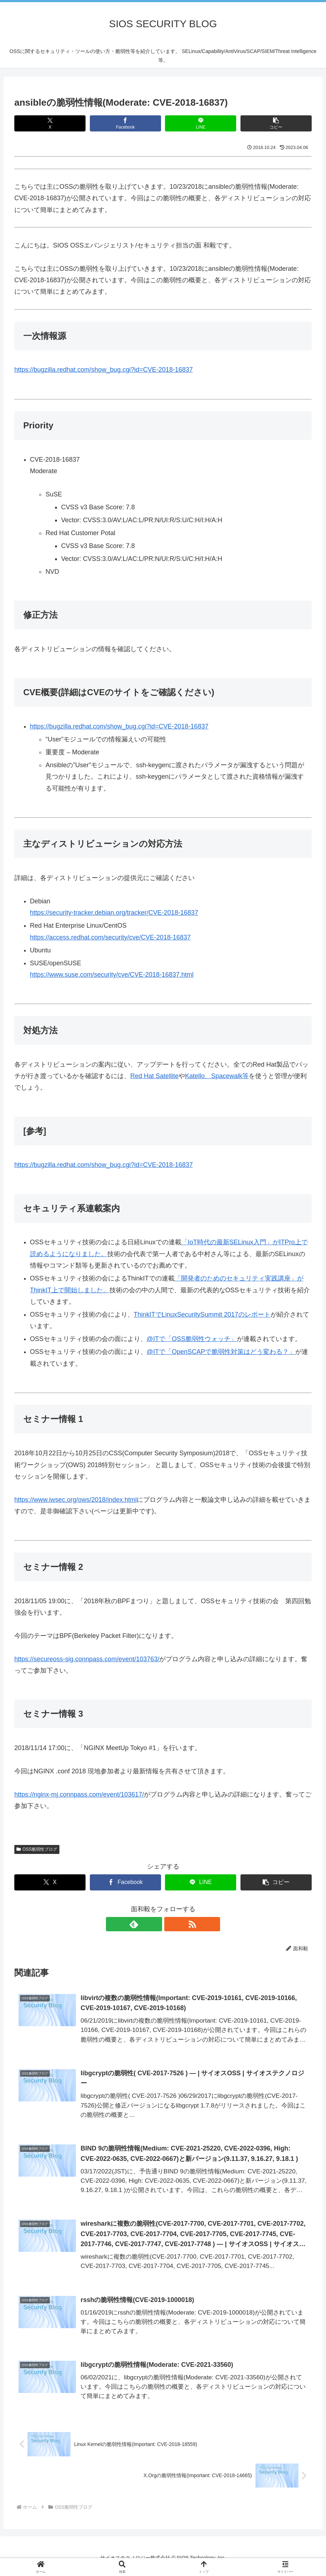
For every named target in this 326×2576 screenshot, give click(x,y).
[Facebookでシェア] (125, 123)
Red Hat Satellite (154, 1076)
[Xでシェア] (50, 123)
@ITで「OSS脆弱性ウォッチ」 (192, 1338)
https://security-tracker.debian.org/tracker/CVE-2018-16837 (114, 912)
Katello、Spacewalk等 (217, 1076)
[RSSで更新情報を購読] (171, 1924)
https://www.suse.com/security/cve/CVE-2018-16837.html (112, 974)
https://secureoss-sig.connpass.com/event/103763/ (86, 1659)
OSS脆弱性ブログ (36, 1849)
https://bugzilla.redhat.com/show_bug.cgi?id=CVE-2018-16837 (103, 369)
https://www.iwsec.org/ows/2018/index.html (75, 1499)
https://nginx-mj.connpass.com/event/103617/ (79, 1794)
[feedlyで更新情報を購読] (155, 1924)
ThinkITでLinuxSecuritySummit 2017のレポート (202, 1314)
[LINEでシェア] (200, 123)
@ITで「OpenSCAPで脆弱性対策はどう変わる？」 (221, 1351)
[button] (276, 123)
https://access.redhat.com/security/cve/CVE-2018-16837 (110, 937)
